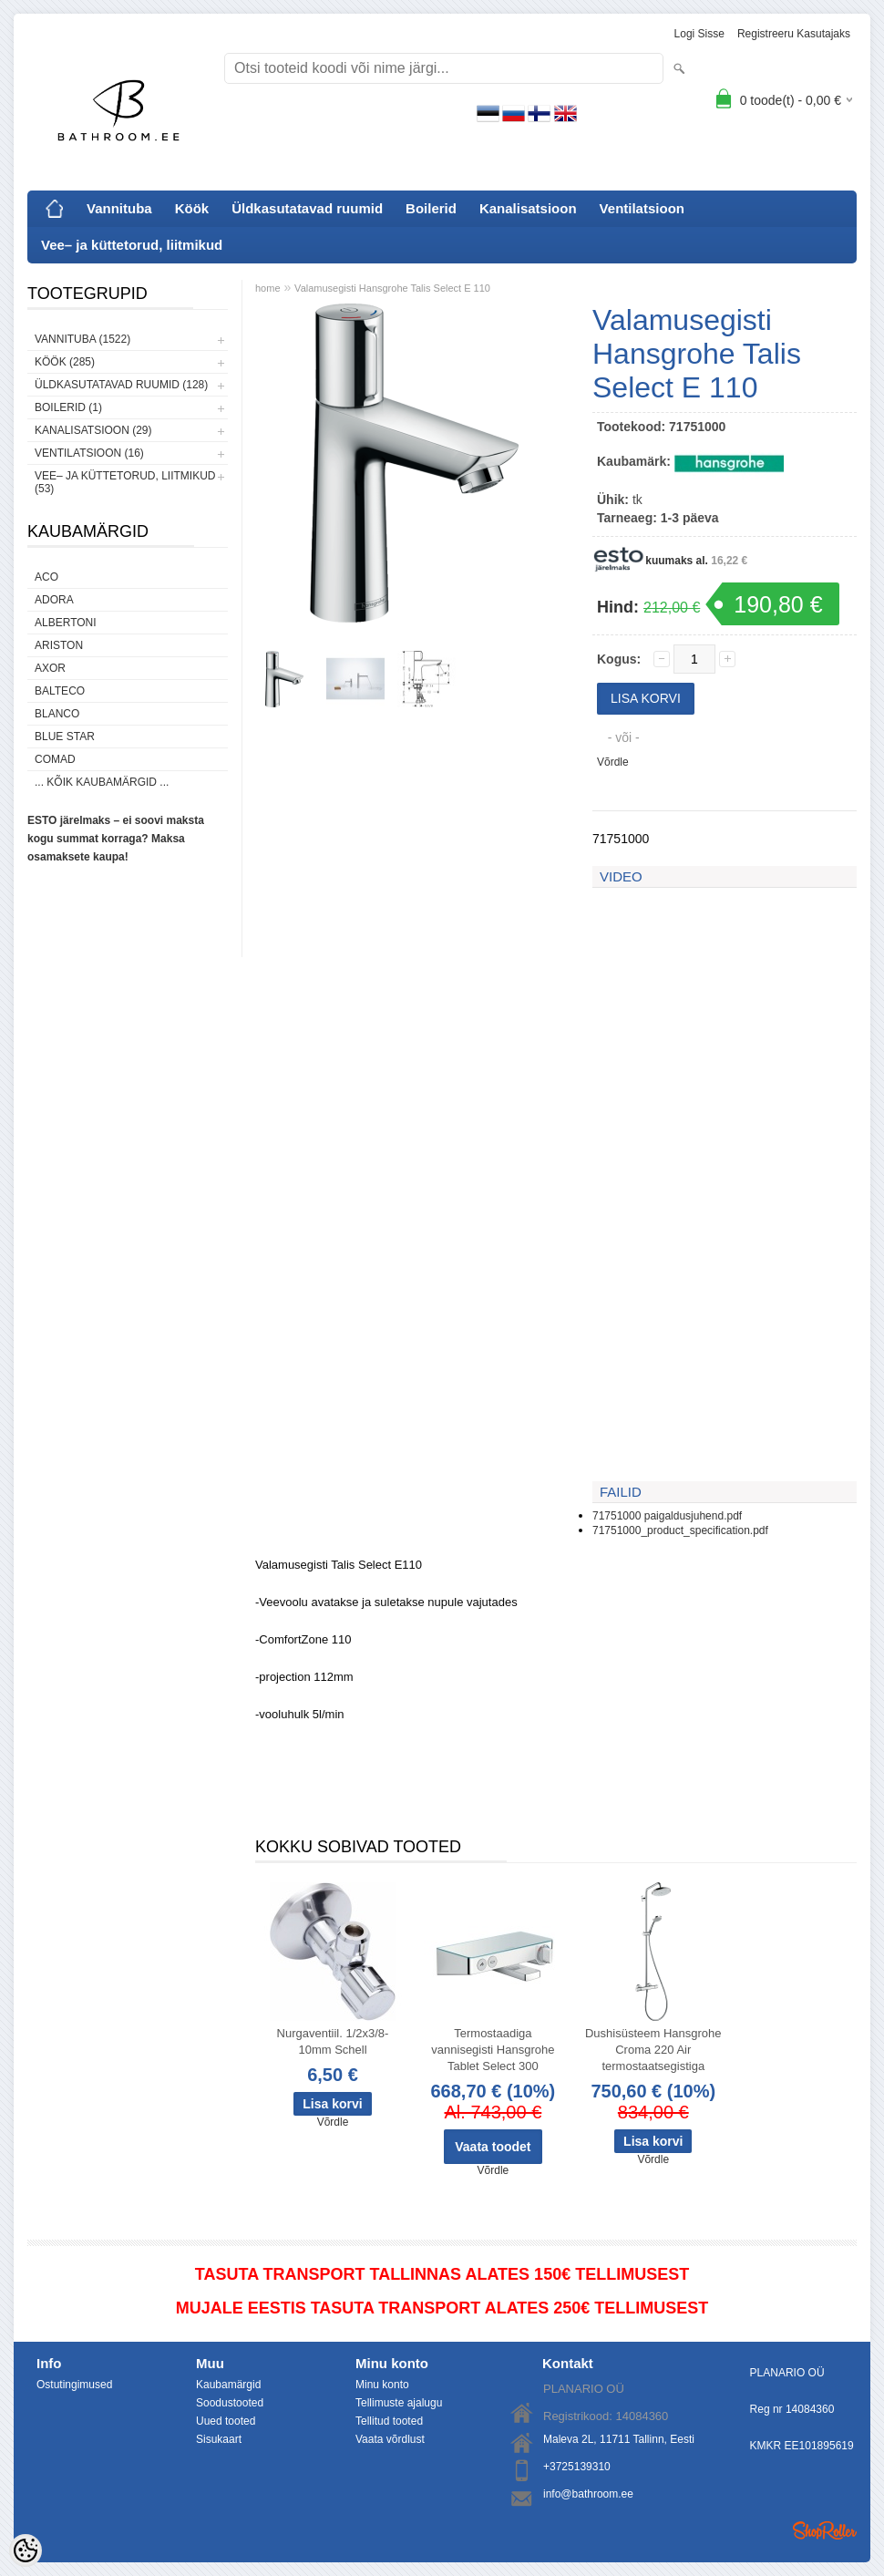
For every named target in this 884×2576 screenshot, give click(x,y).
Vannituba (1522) (82, 339)
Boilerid (431, 208)
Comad (55, 759)
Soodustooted (229, 2402)
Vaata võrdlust (390, 2439)
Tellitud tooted (389, 2421)
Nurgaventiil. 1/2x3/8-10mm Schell (333, 2041)
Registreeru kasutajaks (793, 33)
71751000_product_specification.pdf (680, 1530)
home (268, 288)
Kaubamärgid (228, 2384)
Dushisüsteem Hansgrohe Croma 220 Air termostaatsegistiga (653, 2049)
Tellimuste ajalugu (398, 2402)
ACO (46, 577)
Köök (192, 208)
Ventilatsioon (642, 208)
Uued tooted (225, 2421)
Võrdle (613, 762)
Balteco (60, 691)
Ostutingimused (74, 2384)
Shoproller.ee (825, 2530)
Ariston (59, 645)
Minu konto (382, 2384)
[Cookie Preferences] (25, 2550)
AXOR (50, 668)
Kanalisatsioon (528, 208)
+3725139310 (577, 2466)
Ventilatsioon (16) (89, 453)
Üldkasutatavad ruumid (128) (121, 384)
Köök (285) (65, 361)
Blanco (57, 713)
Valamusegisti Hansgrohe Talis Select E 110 (392, 288)
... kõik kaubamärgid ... (102, 782)
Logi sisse (699, 33)
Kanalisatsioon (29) (93, 430)
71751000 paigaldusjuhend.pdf (667, 1516)
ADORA (54, 599)
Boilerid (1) (68, 407)
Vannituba (119, 208)
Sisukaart (219, 2439)
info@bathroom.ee (588, 2494)
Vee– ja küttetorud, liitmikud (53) (125, 482)
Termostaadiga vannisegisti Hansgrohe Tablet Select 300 (492, 2049)
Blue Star (65, 736)
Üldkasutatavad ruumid (307, 208)
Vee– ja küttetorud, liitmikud (131, 244)
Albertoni (66, 622)
